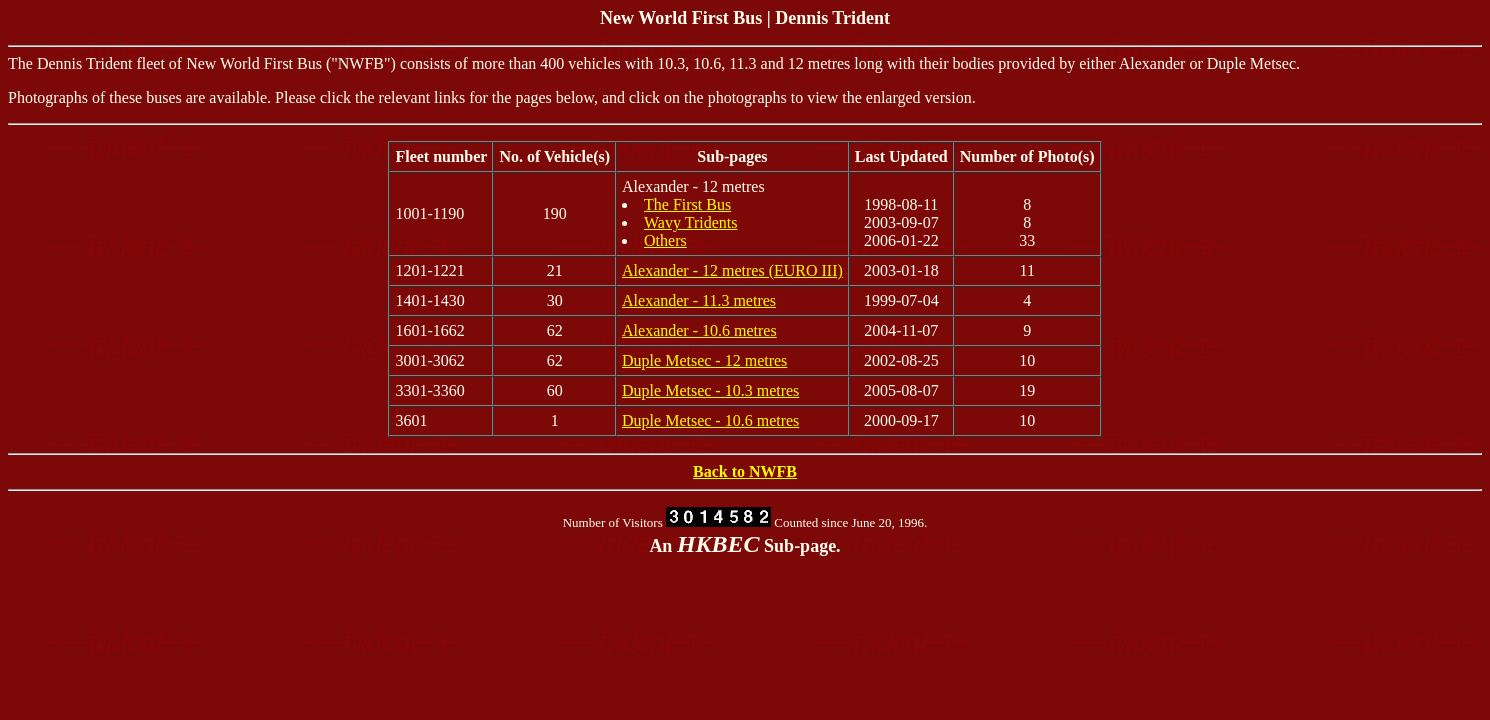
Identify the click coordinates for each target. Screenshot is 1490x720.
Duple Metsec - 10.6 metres (710, 420)
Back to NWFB (745, 471)
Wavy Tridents (690, 222)
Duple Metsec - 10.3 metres (710, 390)
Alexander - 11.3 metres (699, 300)
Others (665, 240)
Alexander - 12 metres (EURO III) (732, 270)
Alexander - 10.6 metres (699, 330)
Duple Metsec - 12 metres (704, 360)
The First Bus (687, 204)
